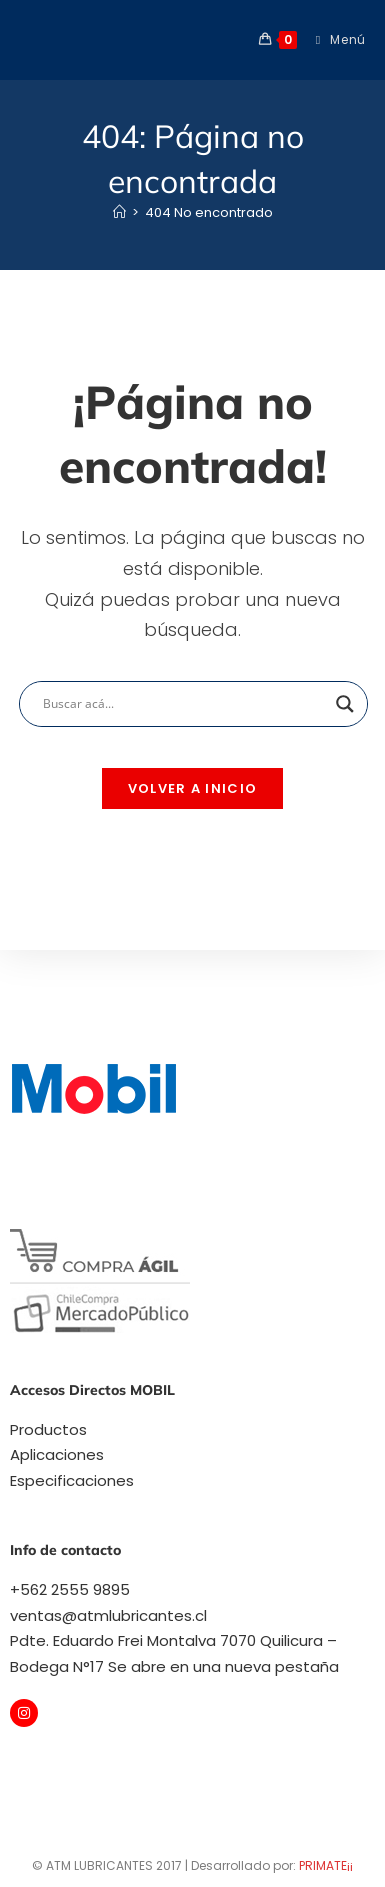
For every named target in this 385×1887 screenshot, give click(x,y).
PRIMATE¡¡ (326, 1865)
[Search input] (184, 704)
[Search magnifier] (345, 704)
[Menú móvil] (333, 39)
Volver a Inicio (193, 788)
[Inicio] (119, 212)
